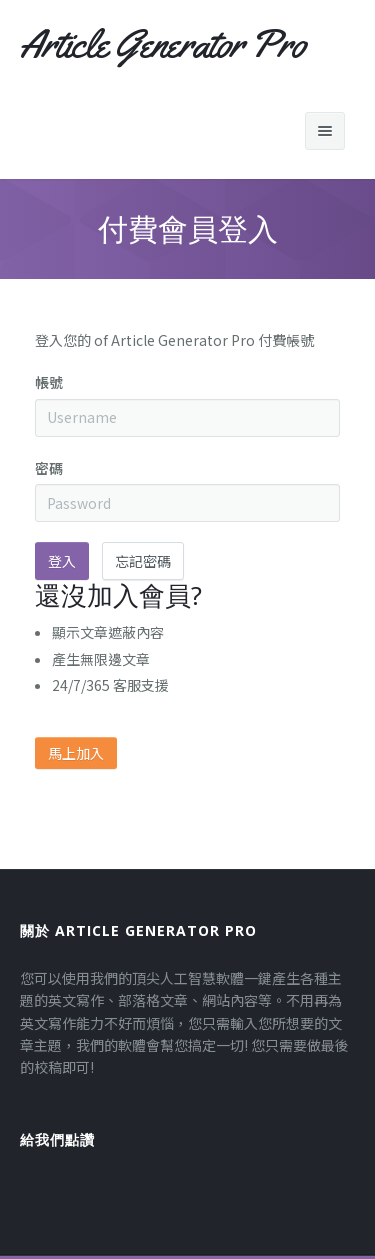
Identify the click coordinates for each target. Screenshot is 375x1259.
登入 (62, 561)
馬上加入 (76, 753)
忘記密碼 (143, 561)
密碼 (49, 468)
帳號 (49, 382)
